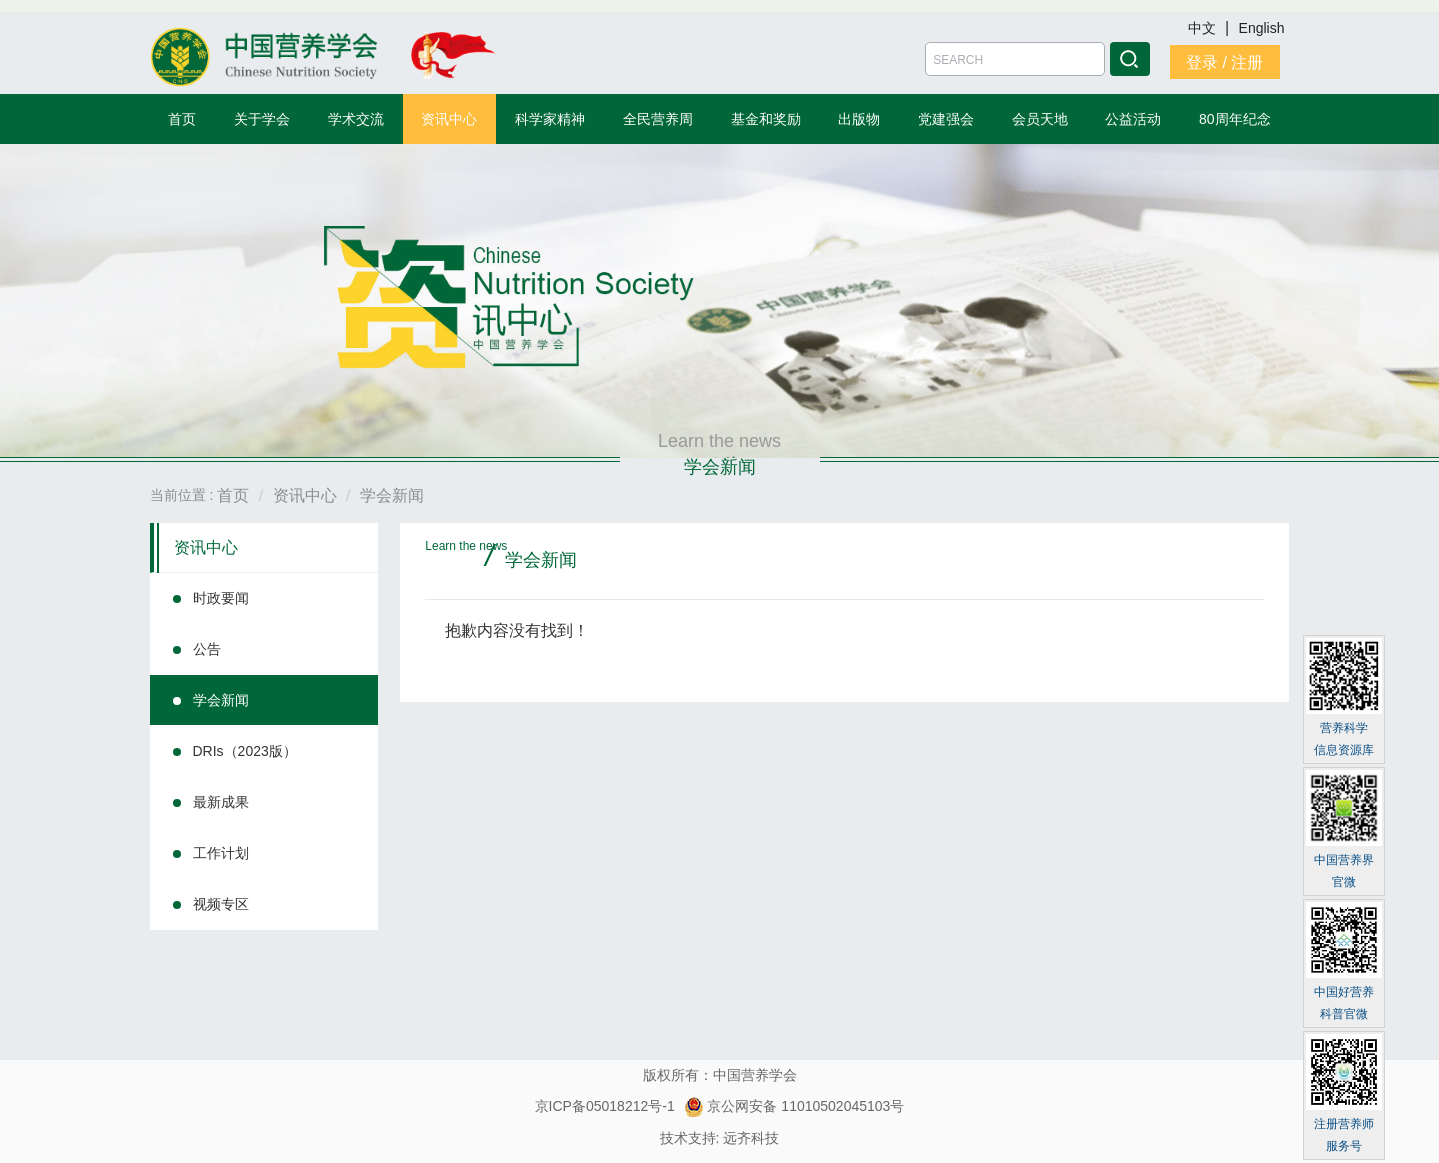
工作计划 (221, 853)
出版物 (859, 119)
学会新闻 (221, 700)
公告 (207, 649)
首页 (182, 119)
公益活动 (1133, 119)
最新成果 (221, 802)
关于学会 (262, 119)
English (1262, 28)
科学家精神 (550, 119)
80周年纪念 (1235, 119)
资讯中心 (449, 119)
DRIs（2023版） (245, 751)
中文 (1204, 28)
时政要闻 (221, 598)
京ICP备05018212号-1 (605, 1106)
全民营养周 (658, 119)
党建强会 (946, 119)
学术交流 (356, 119)
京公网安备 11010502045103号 (794, 1106)
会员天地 (1040, 119)
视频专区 (221, 904)
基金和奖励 (766, 119)
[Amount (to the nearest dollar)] (1015, 59)
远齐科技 (751, 1138)
